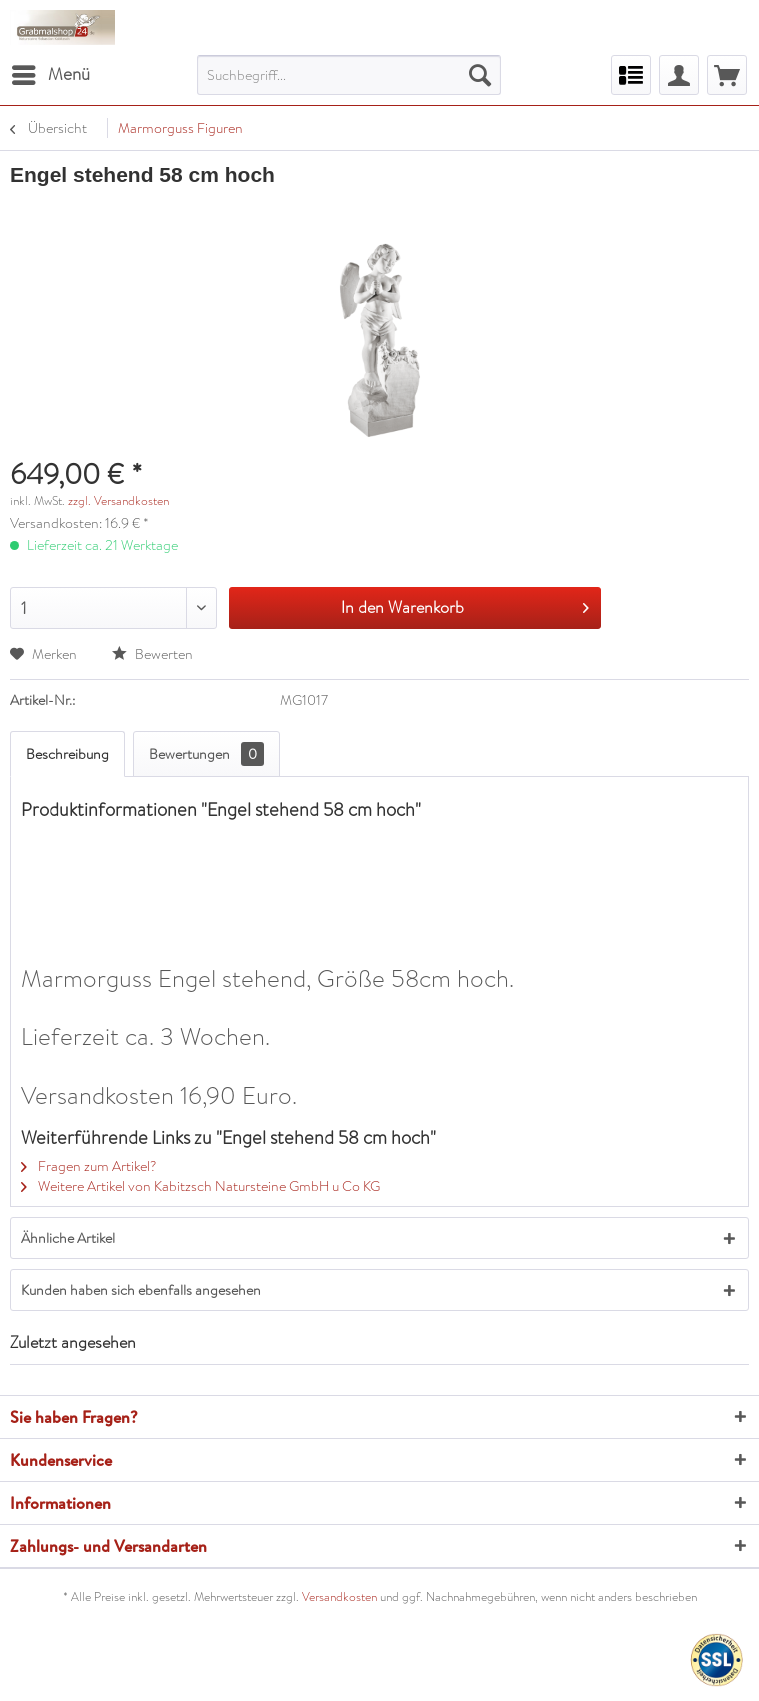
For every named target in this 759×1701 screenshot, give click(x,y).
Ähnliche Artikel (68, 1238)
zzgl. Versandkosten (118, 501)
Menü (51, 72)
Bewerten (152, 654)
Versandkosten (339, 1597)
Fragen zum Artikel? (88, 1166)
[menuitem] (50, 75)
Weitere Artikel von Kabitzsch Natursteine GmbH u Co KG (200, 1186)
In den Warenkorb (465, 605)
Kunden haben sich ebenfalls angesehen (141, 1290)
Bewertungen (206, 754)
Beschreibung (67, 754)
